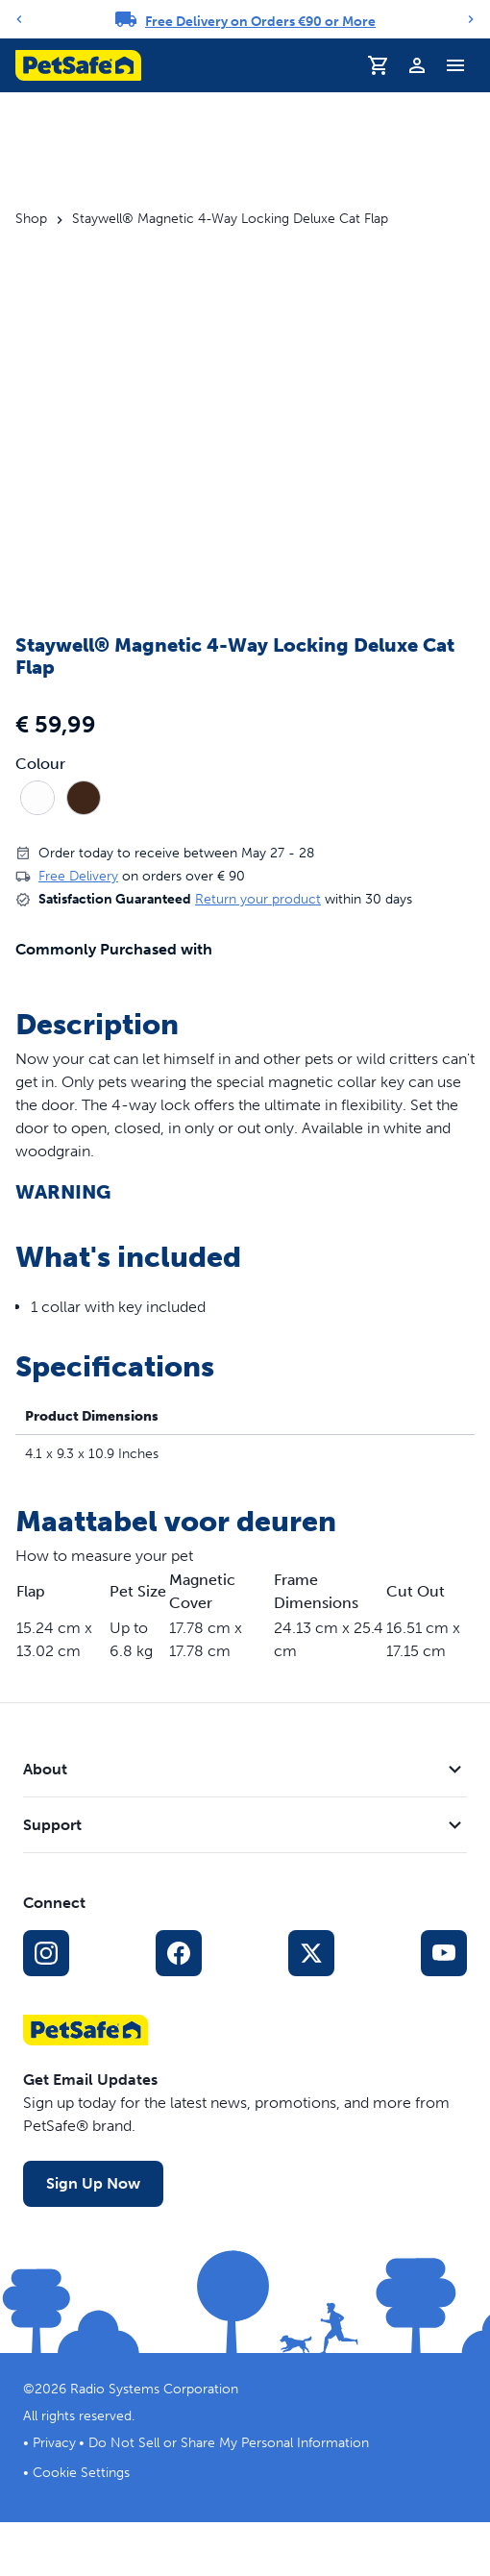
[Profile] (417, 65)
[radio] (37, 797)
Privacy (54, 2443)
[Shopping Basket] (378, 65)
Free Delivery (78, 876)
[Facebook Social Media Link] (179, 1953)
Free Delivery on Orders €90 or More (260, 21)
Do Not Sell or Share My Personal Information (228, 2443)
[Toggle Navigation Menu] (455, 65)
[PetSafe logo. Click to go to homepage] (78, 65)
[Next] (471, 19)
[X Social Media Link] (311, 1953)
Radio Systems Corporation (154, 2389)
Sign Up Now (93, 2183)
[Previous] (19, 19)
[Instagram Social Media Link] (46, 1953)
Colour (40, 764)
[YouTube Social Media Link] (444, 1953)
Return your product (258, 899)
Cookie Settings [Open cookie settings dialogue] (81, 2473)
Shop (31, 219)
